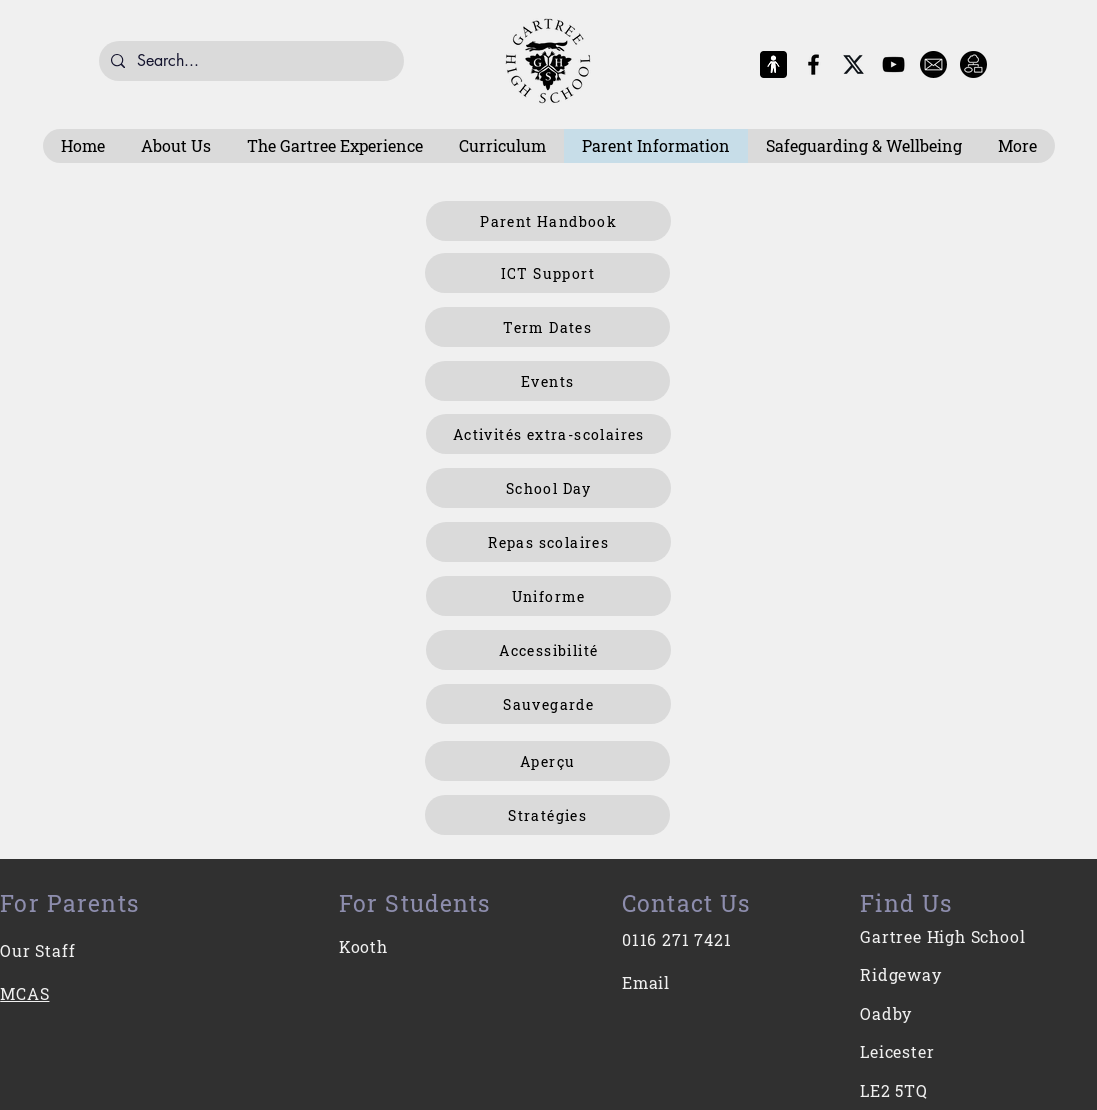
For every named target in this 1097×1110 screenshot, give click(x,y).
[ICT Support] (547, 273)
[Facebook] (813, 64)
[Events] (547, 381)
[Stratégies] (547, 815)
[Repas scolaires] (548, 542)
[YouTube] (893, 64)
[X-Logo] (853, 64)
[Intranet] (973, 64)
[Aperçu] (547, 761)
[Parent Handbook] (548, 221)
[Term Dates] (547, 327)
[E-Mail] (933, 64)
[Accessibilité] (548, 650)
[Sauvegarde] (548, 704)
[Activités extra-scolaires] (548, 434)
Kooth (363, 946)
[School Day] (548, 488)
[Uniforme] (548, 596)
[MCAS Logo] (773, 64)
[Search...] (249, 61)
